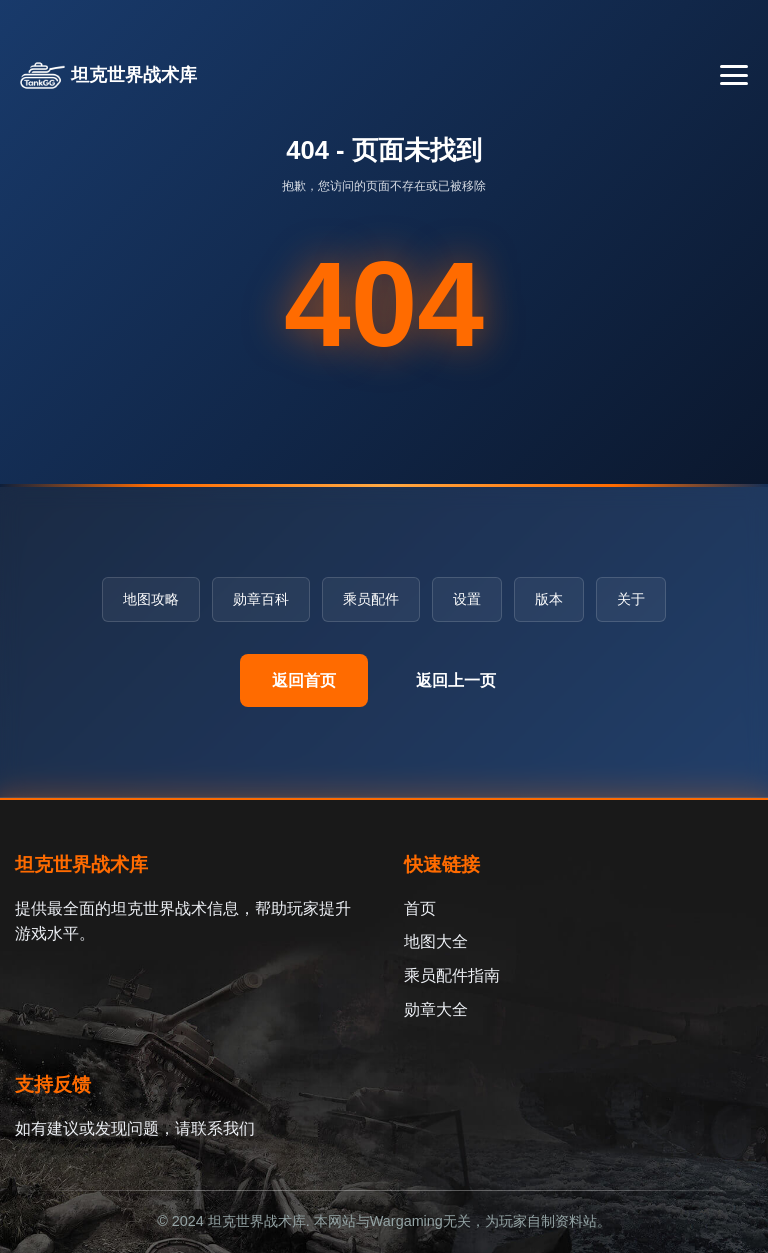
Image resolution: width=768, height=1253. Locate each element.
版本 (549, 599)
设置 (467, 599)
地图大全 (436, 941)
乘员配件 (371, 599)
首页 (420, 908)
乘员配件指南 (452, 975)
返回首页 (304, 680)
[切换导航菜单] (734, 75)
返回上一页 (456, 680)
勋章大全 (436, 1009)
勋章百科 (261, 599)
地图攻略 (151, 599)
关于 (631, 599)
